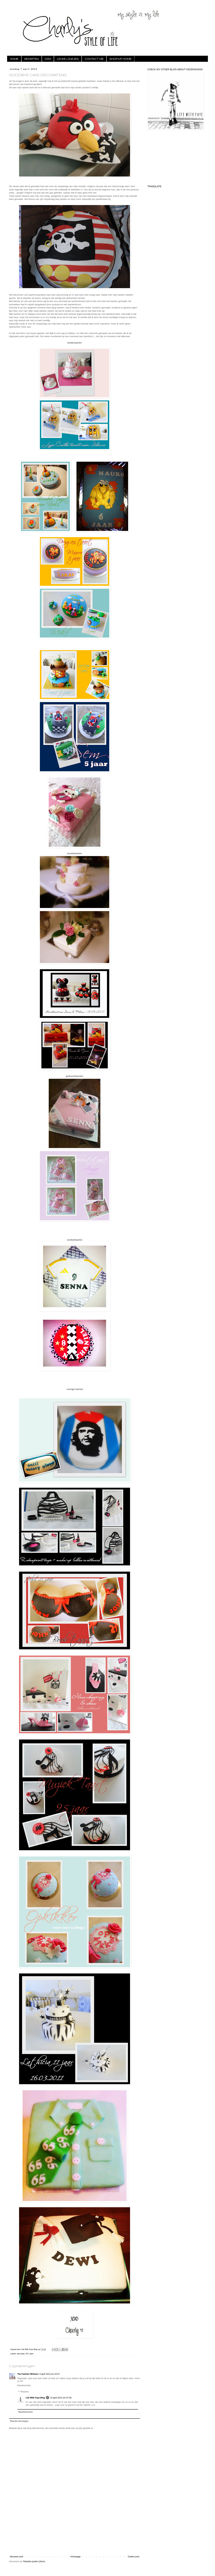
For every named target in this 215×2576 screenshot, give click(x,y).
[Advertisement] (75, 2529)
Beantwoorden (24, 2385)
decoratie (21, 2354)
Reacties (24, 2391)
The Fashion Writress (27, 2374)
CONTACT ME (94, 58)
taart (31, 2354)
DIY (27, 2354)
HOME (14, 58)
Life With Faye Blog (35, 2398)
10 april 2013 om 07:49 (60, 2398)
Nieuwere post (16, 2556)
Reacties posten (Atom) (34, 2561)
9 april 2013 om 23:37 (50, 2374)
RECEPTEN (31, 58)
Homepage (75, 2556)
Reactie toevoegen (19, 2421)
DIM (48, 58)
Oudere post (133, 2556)
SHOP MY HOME (120, 58)
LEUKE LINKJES (68, 58)
